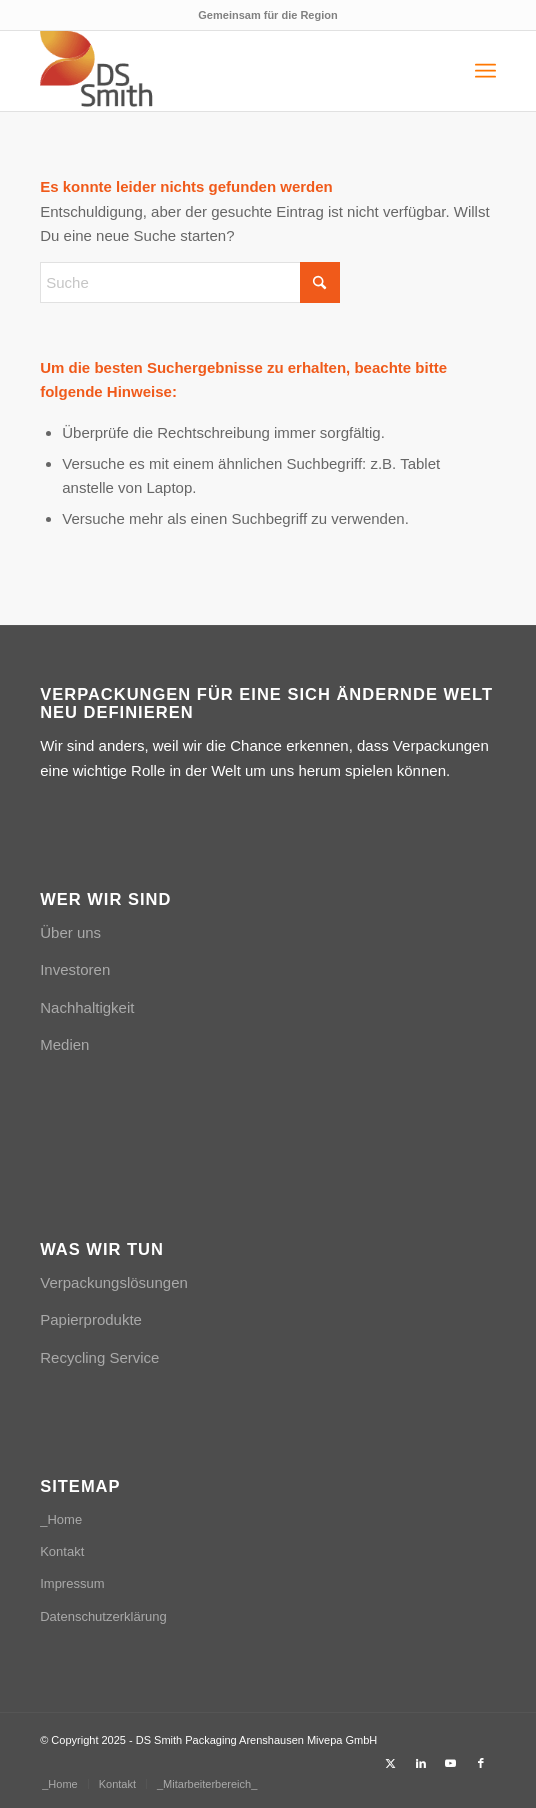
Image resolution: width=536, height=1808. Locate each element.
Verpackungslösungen (114, 1282)
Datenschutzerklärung (103, 1616)
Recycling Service (99, 1357)
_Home (61, 1519)
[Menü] (485, 71)
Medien (64, 1044)
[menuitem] (485, 71)
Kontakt (62, 1551)
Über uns (70, 932)
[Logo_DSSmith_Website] (222, 71)
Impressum (72, 1583)
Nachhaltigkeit (87, 1007)
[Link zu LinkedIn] (421, 1763)
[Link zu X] (391, 1763)
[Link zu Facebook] (481, 1763)
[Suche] (190, 282)
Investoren (75, 969)
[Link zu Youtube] (451, 1763)
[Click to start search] (320, 282)
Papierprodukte (91, 1319)
